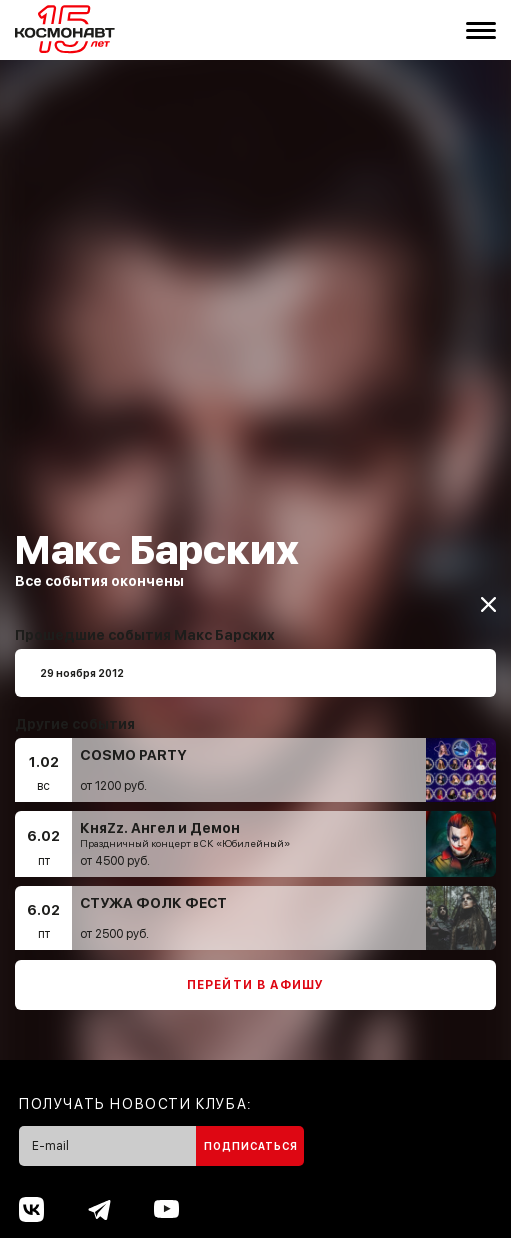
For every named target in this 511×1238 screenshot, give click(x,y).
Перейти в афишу (256, 976)
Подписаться (251, 1137)
